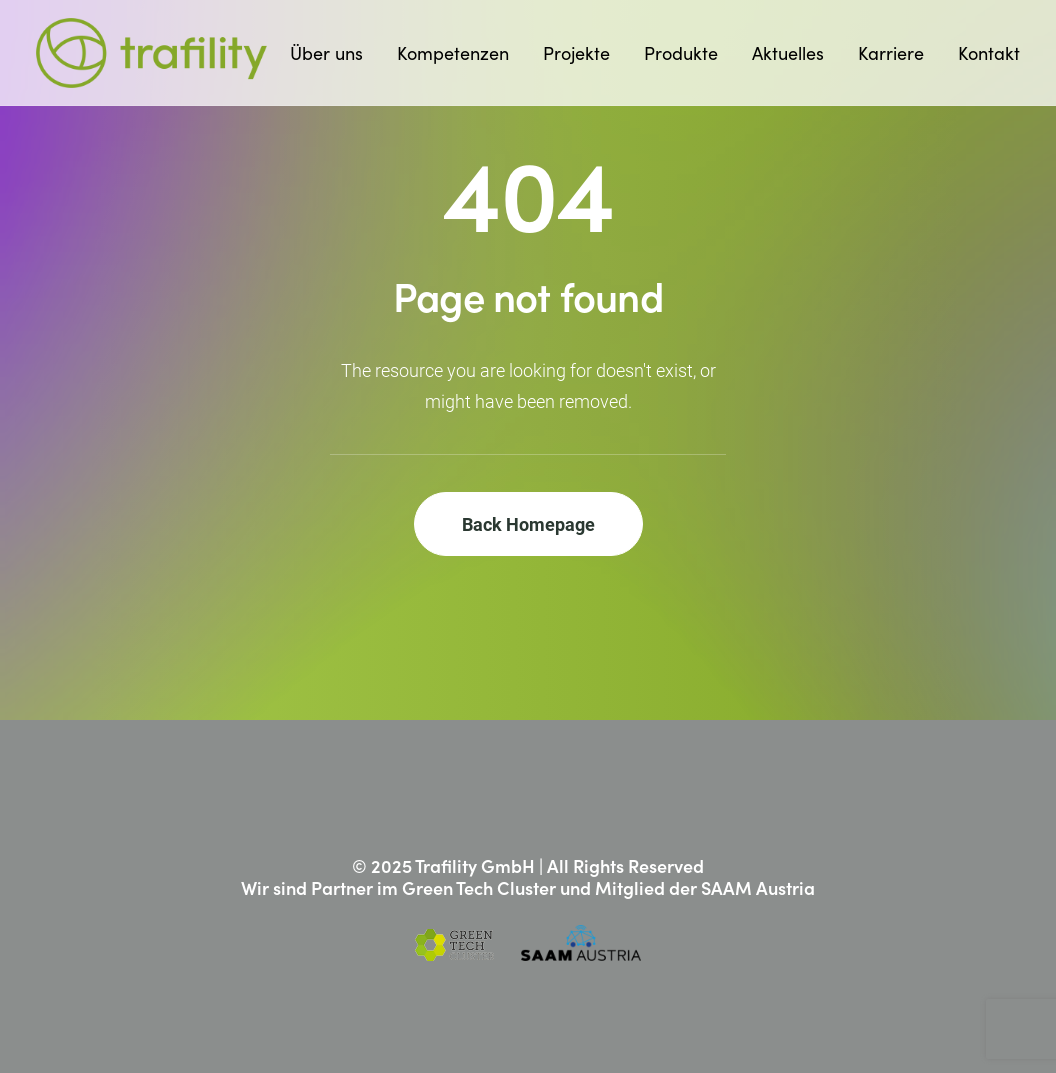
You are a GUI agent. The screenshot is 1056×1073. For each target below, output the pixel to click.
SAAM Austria (758, 887)
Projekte (576, 53)
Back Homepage (528, 524)
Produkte (681, 53)
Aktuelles (788, 53)
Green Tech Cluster (479, 887)
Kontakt (989, 53)
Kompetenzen (453, 53)
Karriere (891, 53)
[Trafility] (151, 53)
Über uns (326, 53)
